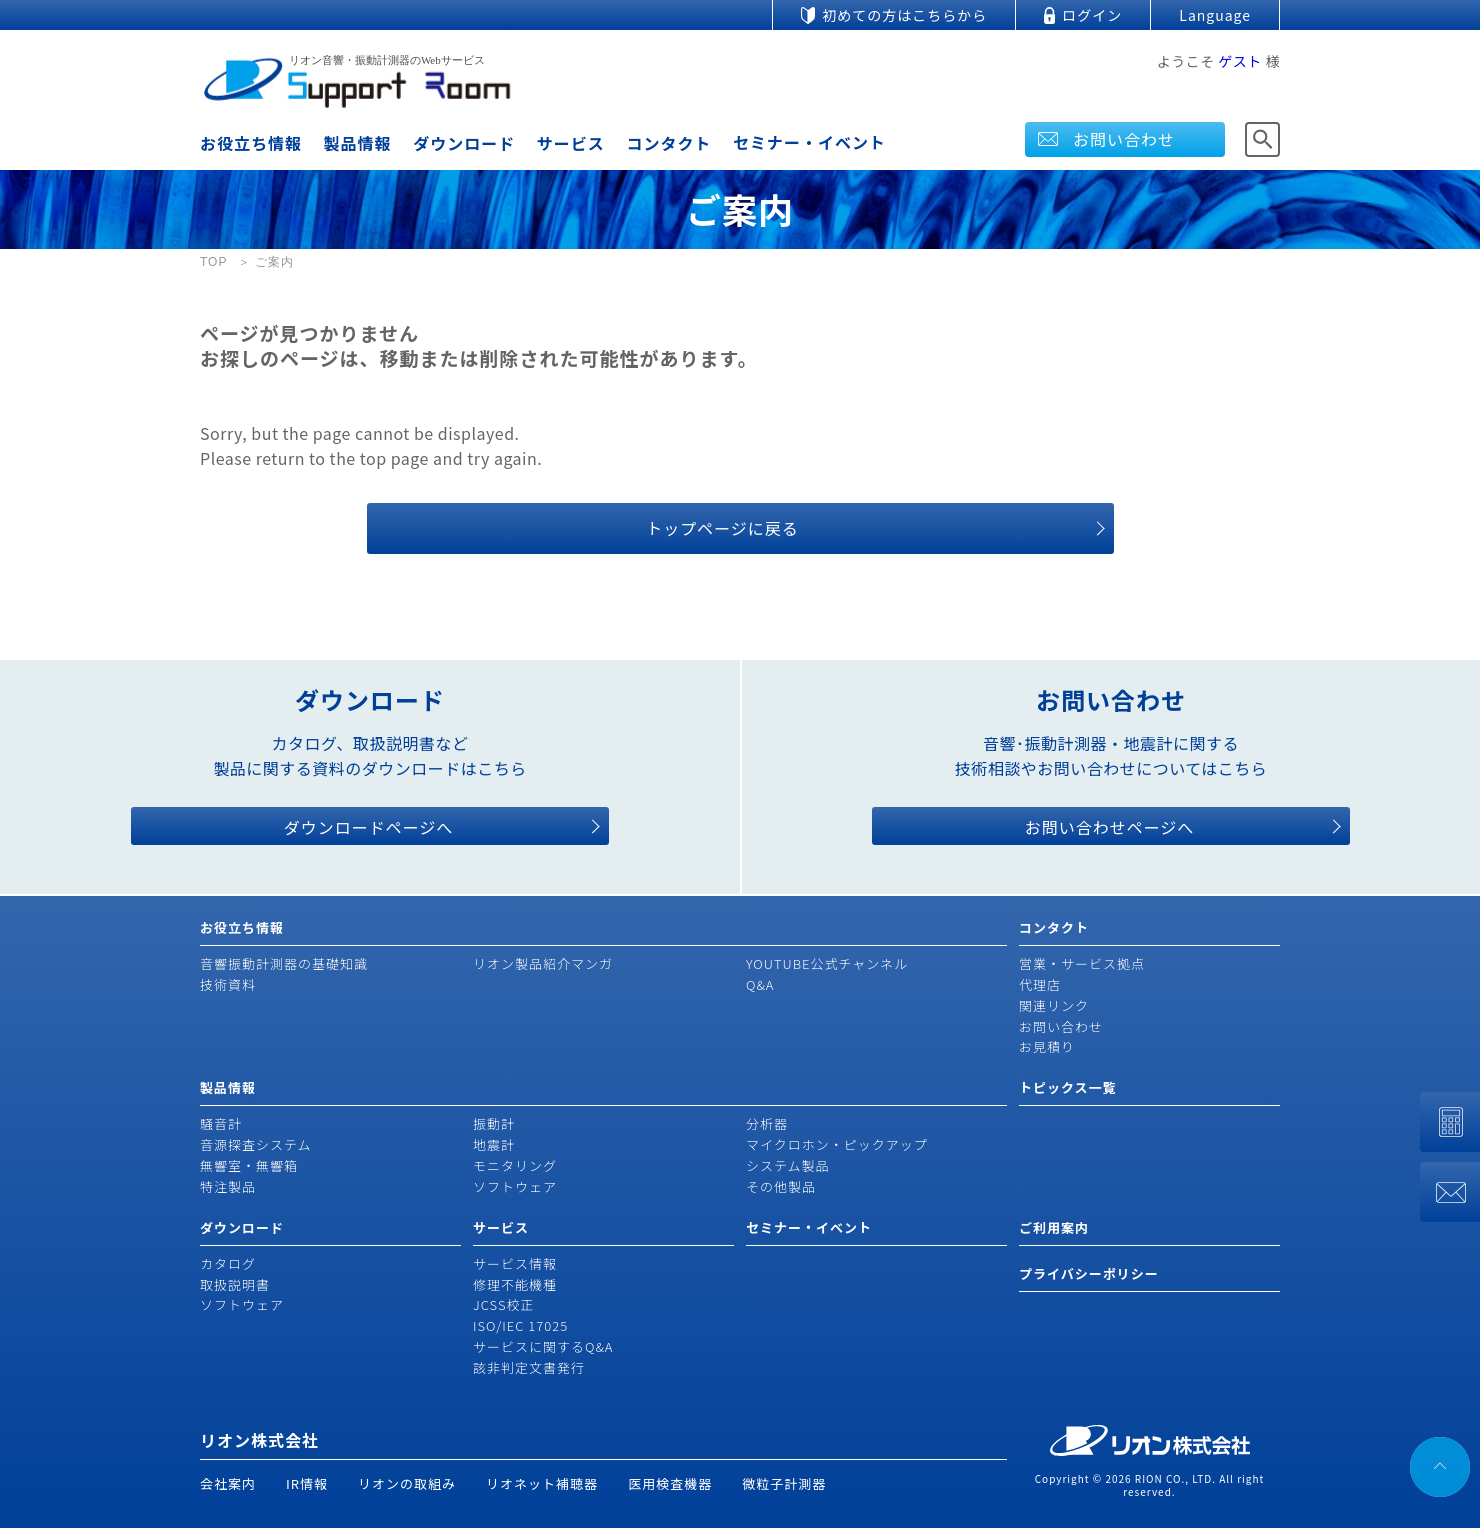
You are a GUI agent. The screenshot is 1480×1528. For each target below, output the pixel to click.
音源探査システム (256, 1144)
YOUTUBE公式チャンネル (827, 963)
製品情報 (358, 143)
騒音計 (221, 1123)
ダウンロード (464, 143)
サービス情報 (515, 1263)
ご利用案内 (1054, 1227)
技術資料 (228, 984)
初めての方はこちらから (904, 15)
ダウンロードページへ (369, 827)
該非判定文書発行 (529, 1367)
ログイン (1092, 15)
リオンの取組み (407, 1483)
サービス (571, 143)
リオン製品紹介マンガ (543, 963)
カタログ (228, 1263)
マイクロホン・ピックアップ (837, 1144)
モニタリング (515, 1165)
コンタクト (668, 143)
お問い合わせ (1124, 139)
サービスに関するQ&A (543, 1346)
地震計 (494, 1144)
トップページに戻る (722, 528)
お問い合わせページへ (1110, 827)
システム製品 (788, 1165)
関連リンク (1054, 1005)
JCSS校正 (503, 1304)
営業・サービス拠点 (1082, 963)
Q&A (760, 984)
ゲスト (1240, 61)
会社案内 (228, 1483)
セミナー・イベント (809, 142)
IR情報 (307, 1483)
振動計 (494, 1123)
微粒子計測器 (784, 1483)
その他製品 (781, 1186)
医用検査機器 (670, 1483)
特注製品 (228, 1186)
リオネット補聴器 (542, 1483)
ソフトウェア (515, 1186)
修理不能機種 (515, 1284)
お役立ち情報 (251, 143)
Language (1215, 15)
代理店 (1040, 984)
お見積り (1047, 1046)
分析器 (767, 1123)
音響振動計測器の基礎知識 (284, 963)
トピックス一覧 (1068, 1087)
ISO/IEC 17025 (520, 1325)
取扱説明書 (235, 1284)
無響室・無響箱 (249, 1165)
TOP (213, 262)
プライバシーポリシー (1089, 1273)
